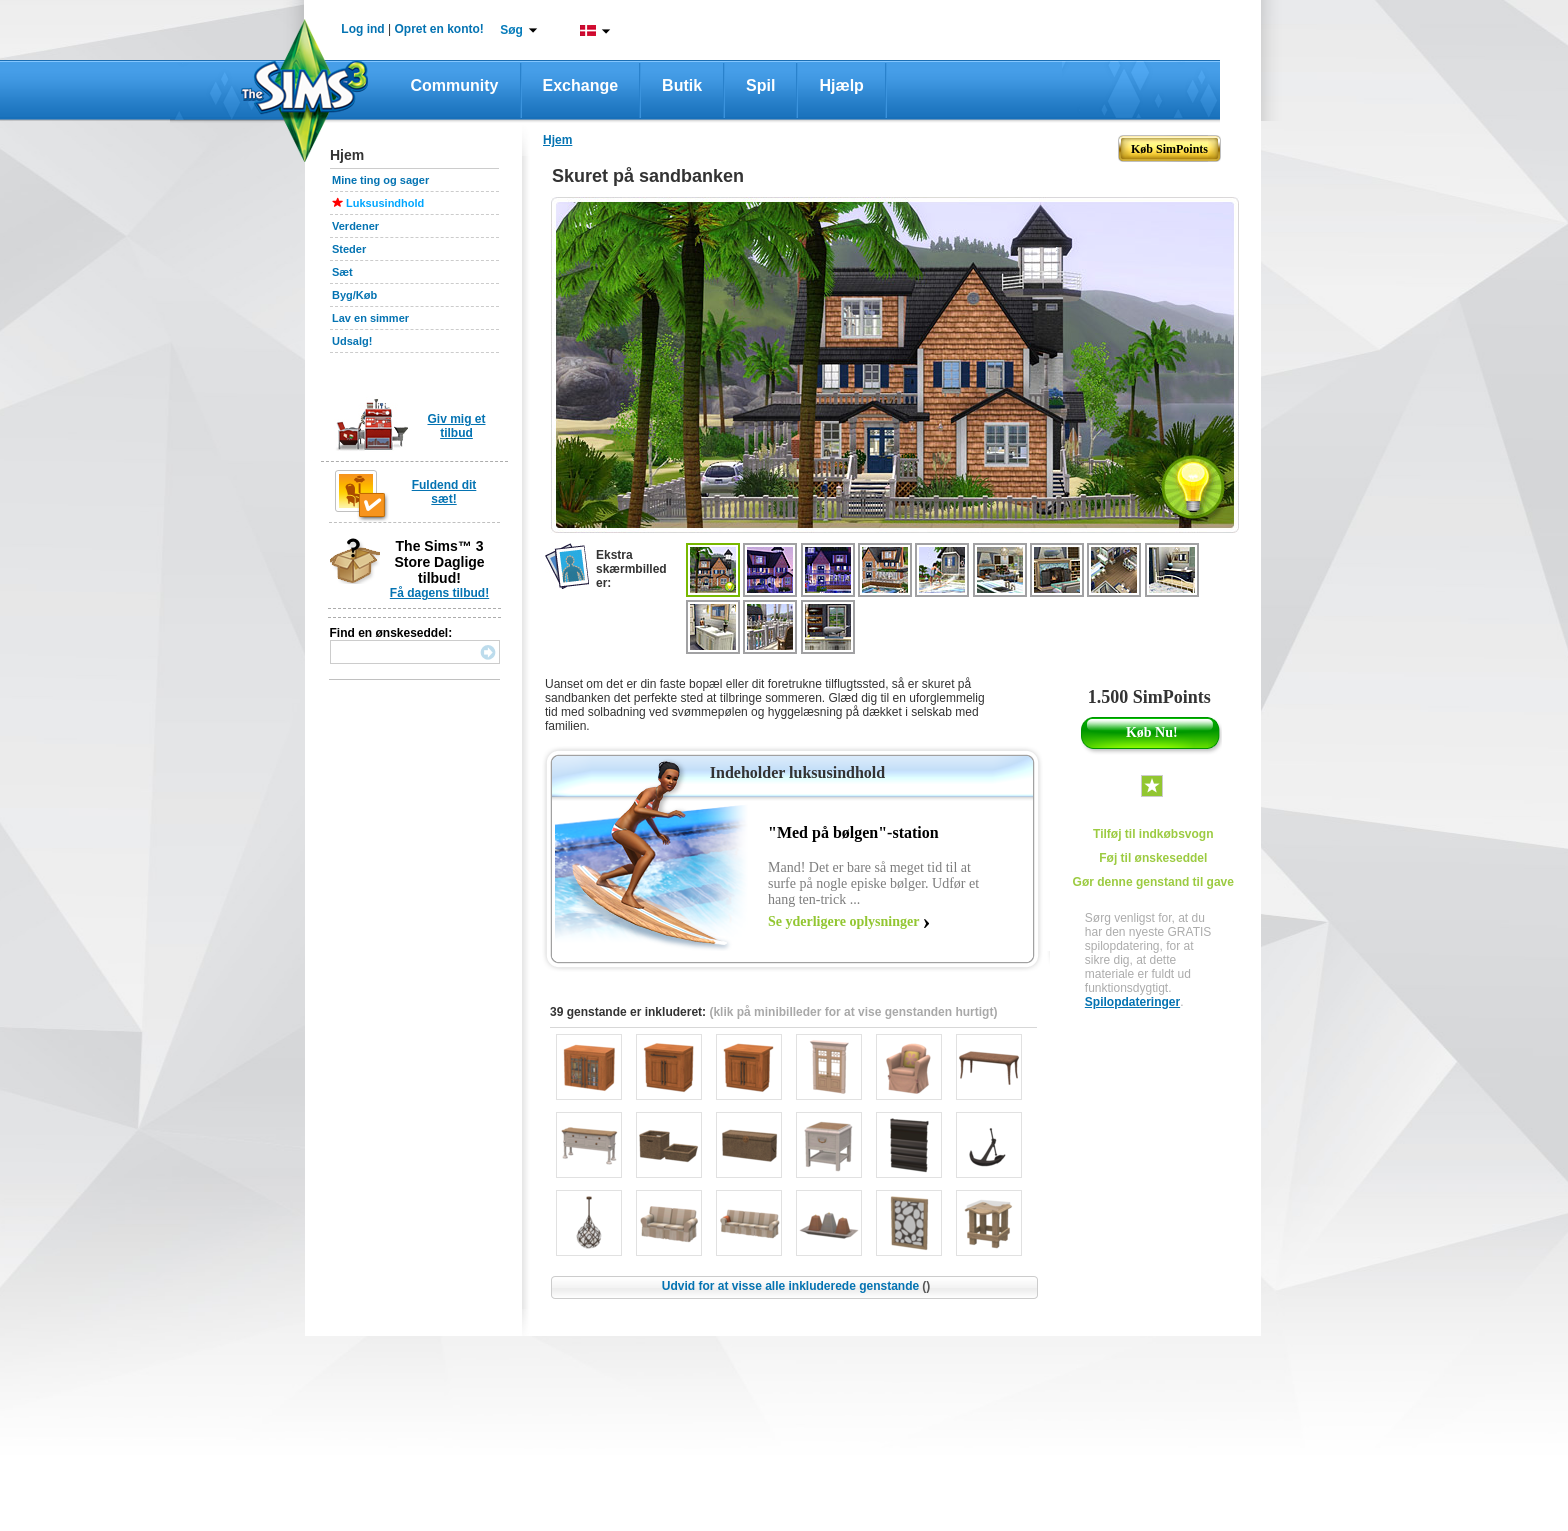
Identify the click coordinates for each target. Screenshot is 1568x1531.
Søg (511, 30)
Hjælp (841, 85)
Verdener (355, 226)
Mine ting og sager (380, 180)
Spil (760, 85)
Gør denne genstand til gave (1153, 882)
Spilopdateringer (1132, 1002)
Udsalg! (352, 341)
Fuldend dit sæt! (444, 492)
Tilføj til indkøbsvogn (1153, 834)
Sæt (342, 272)
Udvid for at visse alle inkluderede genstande (796, 1286)
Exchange (581, 85)
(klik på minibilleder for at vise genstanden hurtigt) (853, 1012)
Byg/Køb (354, 295)
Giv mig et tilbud (456, 426)
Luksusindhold (385, 203)
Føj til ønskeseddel (1153, 858)
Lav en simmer (370, 318)
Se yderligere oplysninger (843, 921)
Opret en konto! (438, 29)
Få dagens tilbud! (439, 593)
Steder (349, 249)
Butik (682, 85)
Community (455, 85)
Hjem (557, 140)
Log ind (362, 29)
